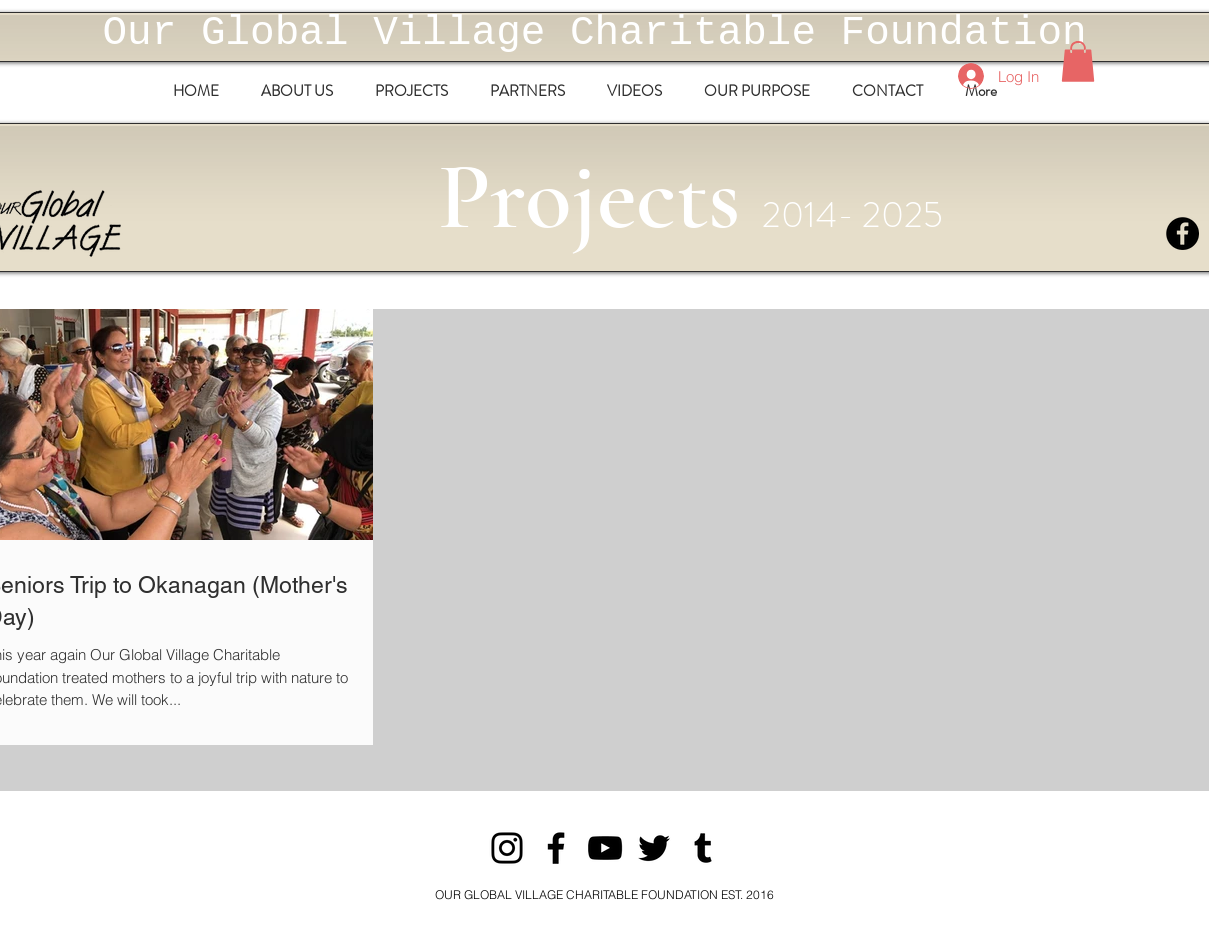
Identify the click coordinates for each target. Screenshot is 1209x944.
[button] (1078, 61)
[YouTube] (605, 848)
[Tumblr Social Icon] (703, 848)
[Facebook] (556, 848)
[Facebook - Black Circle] (1182, 233)
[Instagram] (507, 848)
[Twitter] (654, 848)
